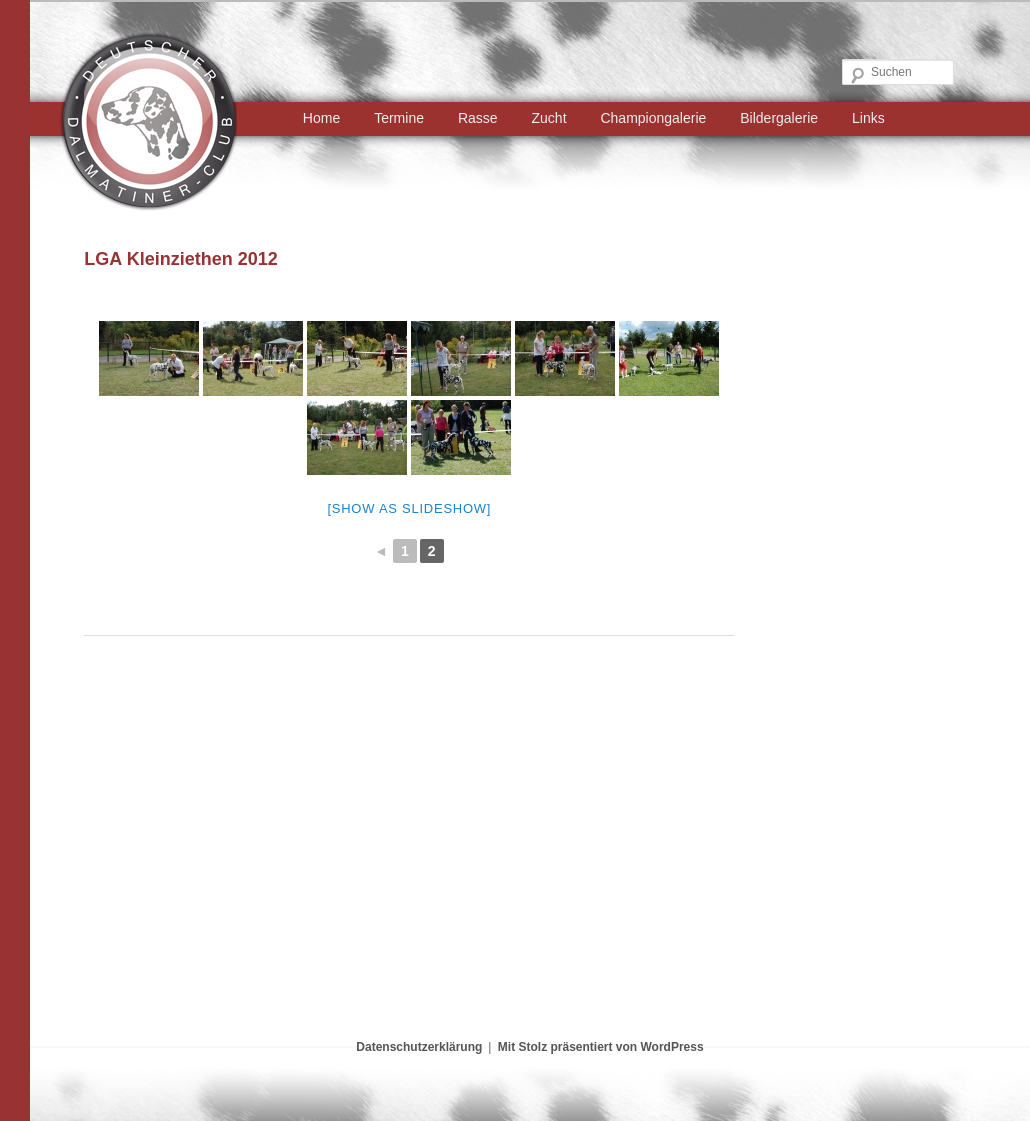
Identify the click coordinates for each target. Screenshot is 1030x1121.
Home (321, 118)
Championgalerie (653, 118)
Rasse (478, 118)
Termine (399, 118)
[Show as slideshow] (409, 508)
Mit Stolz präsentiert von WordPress (601, 1047)
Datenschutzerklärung (419, 1047)
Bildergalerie (779, 118)
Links (868, 118)
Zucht (549, 118)
